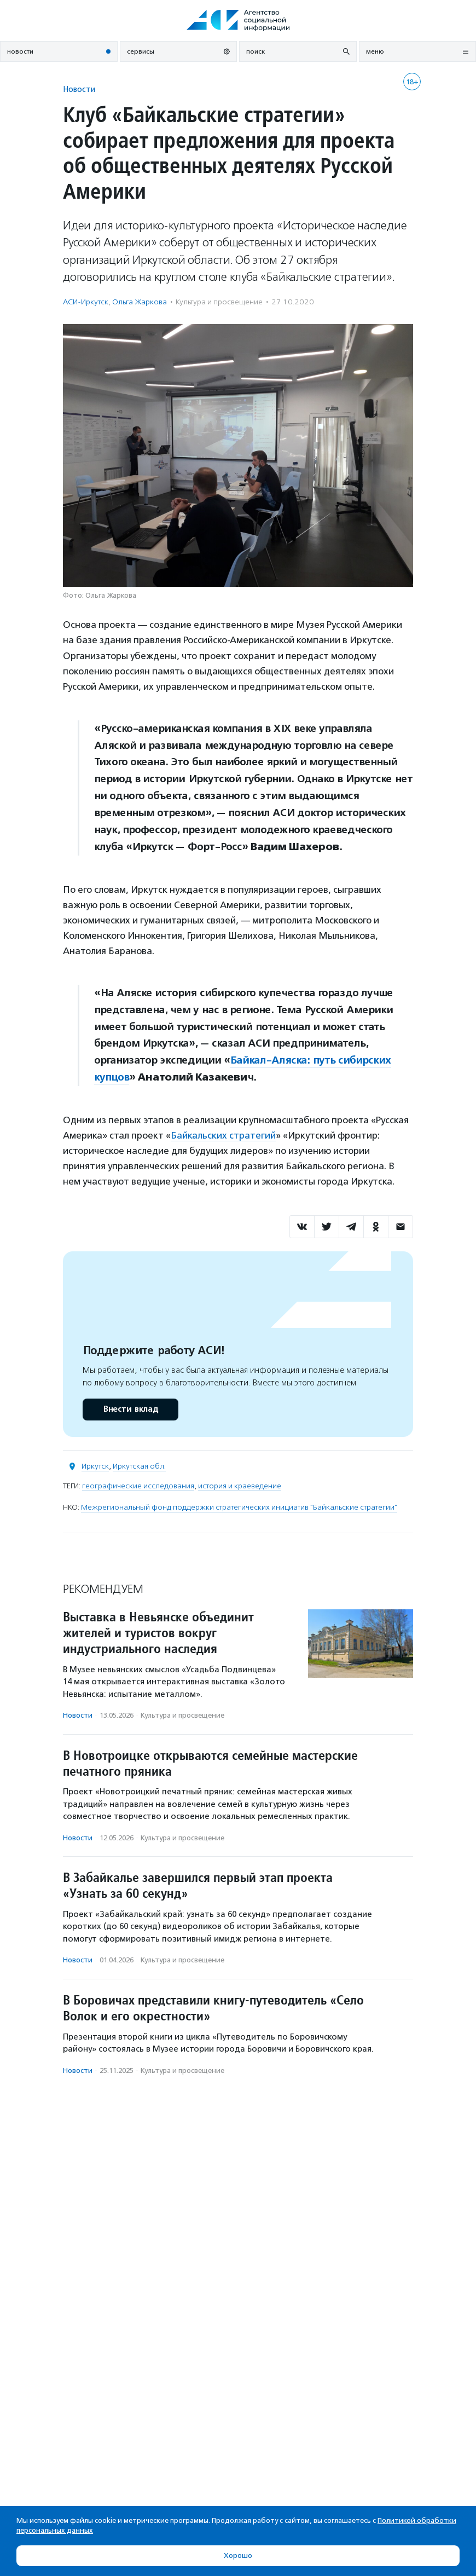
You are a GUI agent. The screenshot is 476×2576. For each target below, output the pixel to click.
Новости (79, 89)
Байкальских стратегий (223, 1135)
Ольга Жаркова (139, 302)
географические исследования (138, 1486)
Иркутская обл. (139, 1466)
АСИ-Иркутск (85, 302)
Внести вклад (130, 1409)
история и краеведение (239, 1486)
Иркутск (95, 1466)
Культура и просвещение (219, 302)
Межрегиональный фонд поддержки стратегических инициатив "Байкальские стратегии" (239, 1507)
